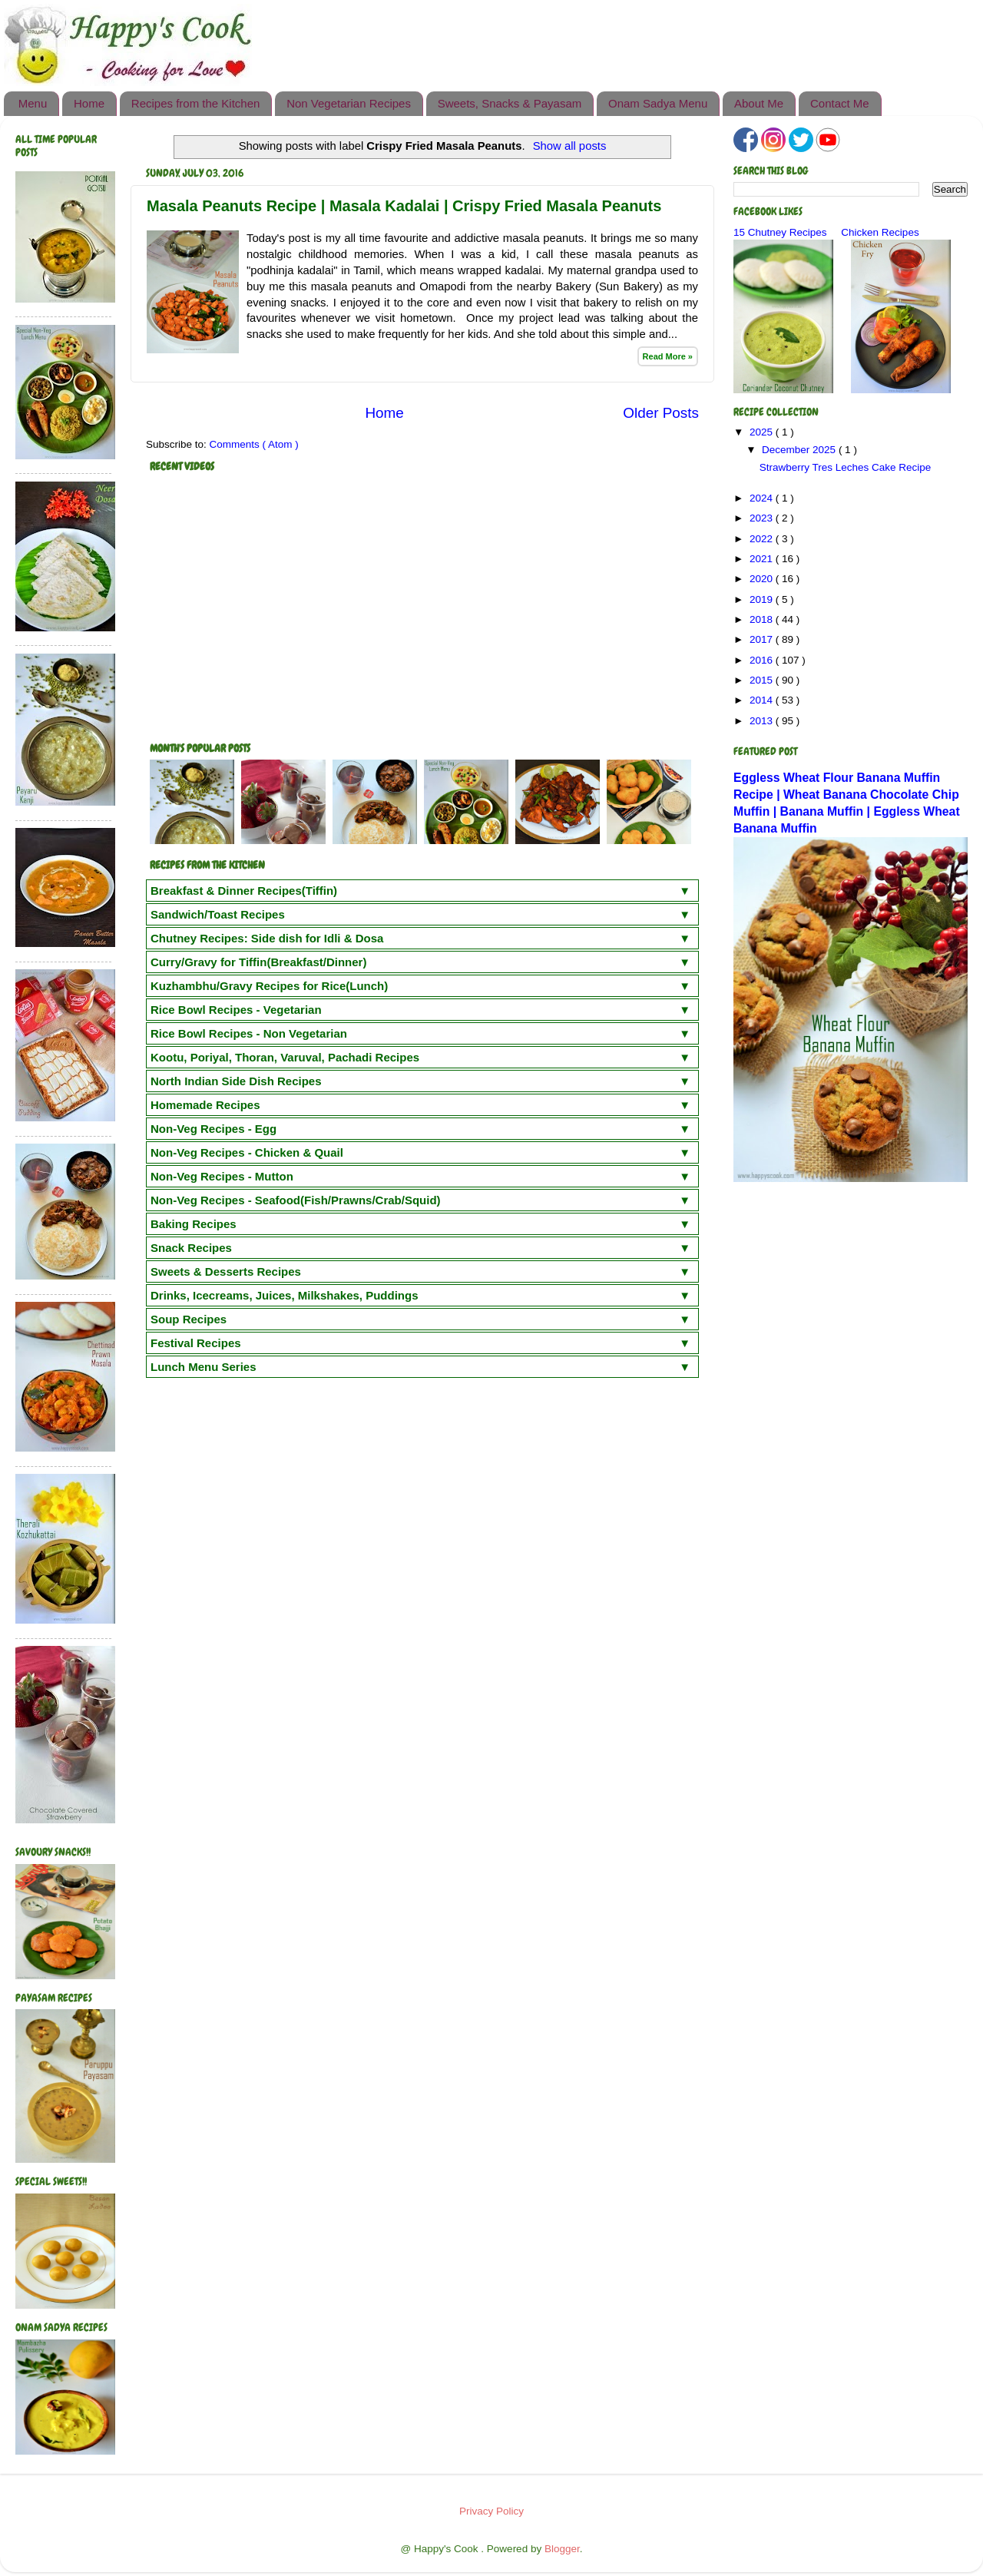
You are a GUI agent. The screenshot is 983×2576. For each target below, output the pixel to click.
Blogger (562, 2548)
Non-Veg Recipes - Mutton (222, 1176)
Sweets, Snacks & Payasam (510, 103)
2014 (763, 700)
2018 (763, 619)
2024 (763, 498)
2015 (763, 680)
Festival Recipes (196, 1342)
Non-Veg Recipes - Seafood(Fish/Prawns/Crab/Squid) (296, 1200)
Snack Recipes (191, 1247)
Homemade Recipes (205, 1104)
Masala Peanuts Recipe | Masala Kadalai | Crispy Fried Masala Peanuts (404, 205)
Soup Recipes (189, 1319)
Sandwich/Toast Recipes (218, 914)
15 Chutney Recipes (780, 232)
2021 (763, 559)
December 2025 (800, 449)
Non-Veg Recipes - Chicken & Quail (247, 1152)
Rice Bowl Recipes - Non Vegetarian (249, 1033)
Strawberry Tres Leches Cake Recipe (846, 467)
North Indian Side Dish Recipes (236, 1081)
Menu (33, 103)
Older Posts (661, 413)
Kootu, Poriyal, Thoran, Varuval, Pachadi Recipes (285, 1057)
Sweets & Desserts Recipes (226, 1271)
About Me (758, 103)
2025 (763, 432)
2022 (763, 539)
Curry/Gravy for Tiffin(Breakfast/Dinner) (258, 961)
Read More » (668, 356)
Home (89, 103)
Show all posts (570, 146)
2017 (763, 639)
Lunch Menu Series (204, 1366)
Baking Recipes (194, 1223)
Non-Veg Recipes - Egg (213, 1128)
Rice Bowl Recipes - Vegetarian (236, 1009)
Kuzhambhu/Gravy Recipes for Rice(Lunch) (269, 985)
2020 (763, 578)
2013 (763, 721)
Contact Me (839, 103)
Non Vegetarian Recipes (348, 103)
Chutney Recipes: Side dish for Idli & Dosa (267, 938)
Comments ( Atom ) (254, 444)
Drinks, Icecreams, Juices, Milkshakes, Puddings (285, 1295)
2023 (763, 518)
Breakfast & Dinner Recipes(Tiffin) (244, 890)
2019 (763, 599)
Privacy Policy (491, 2511)
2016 (763, 660)
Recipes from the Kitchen (195, 103)
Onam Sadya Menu (657, 103)
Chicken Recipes (879, 232)
